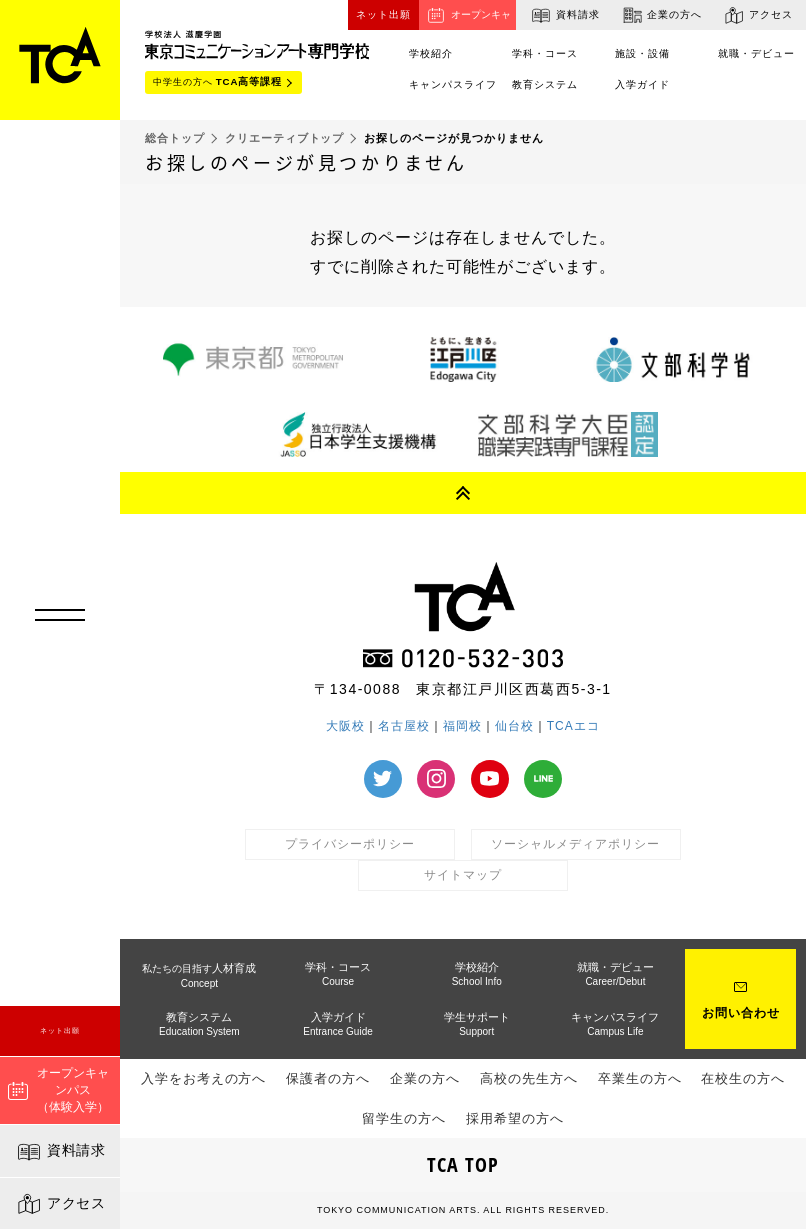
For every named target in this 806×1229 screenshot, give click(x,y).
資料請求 (60, 1152)
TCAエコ (573, 726)
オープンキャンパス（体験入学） (58, 1090)
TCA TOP (463, 1164)
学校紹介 (477, 974)
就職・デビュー (756, 53)
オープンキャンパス (467, 16)
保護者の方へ (328, 1078)
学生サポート (477, 1024)
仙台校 (514, 726)
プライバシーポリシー (350, 844)
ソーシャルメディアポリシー (575, 844)
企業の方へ (661, 15)
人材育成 (199, 975)
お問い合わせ (741, 1013)
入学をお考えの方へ (204, 1078)
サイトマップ (463, 875)
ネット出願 (60, 1030)
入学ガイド (642, 84)
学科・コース (545, 53)
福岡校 (462, 726)
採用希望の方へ (515, 1118)
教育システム (545, 84)
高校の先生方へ (529, 1078)
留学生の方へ (404, 1118)
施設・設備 (642, 53)
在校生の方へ (743, 1078)
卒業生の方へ (640, 1078)
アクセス (60, 1204)
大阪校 (345, 726)
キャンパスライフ (453, 84)
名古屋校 (404, 726)
